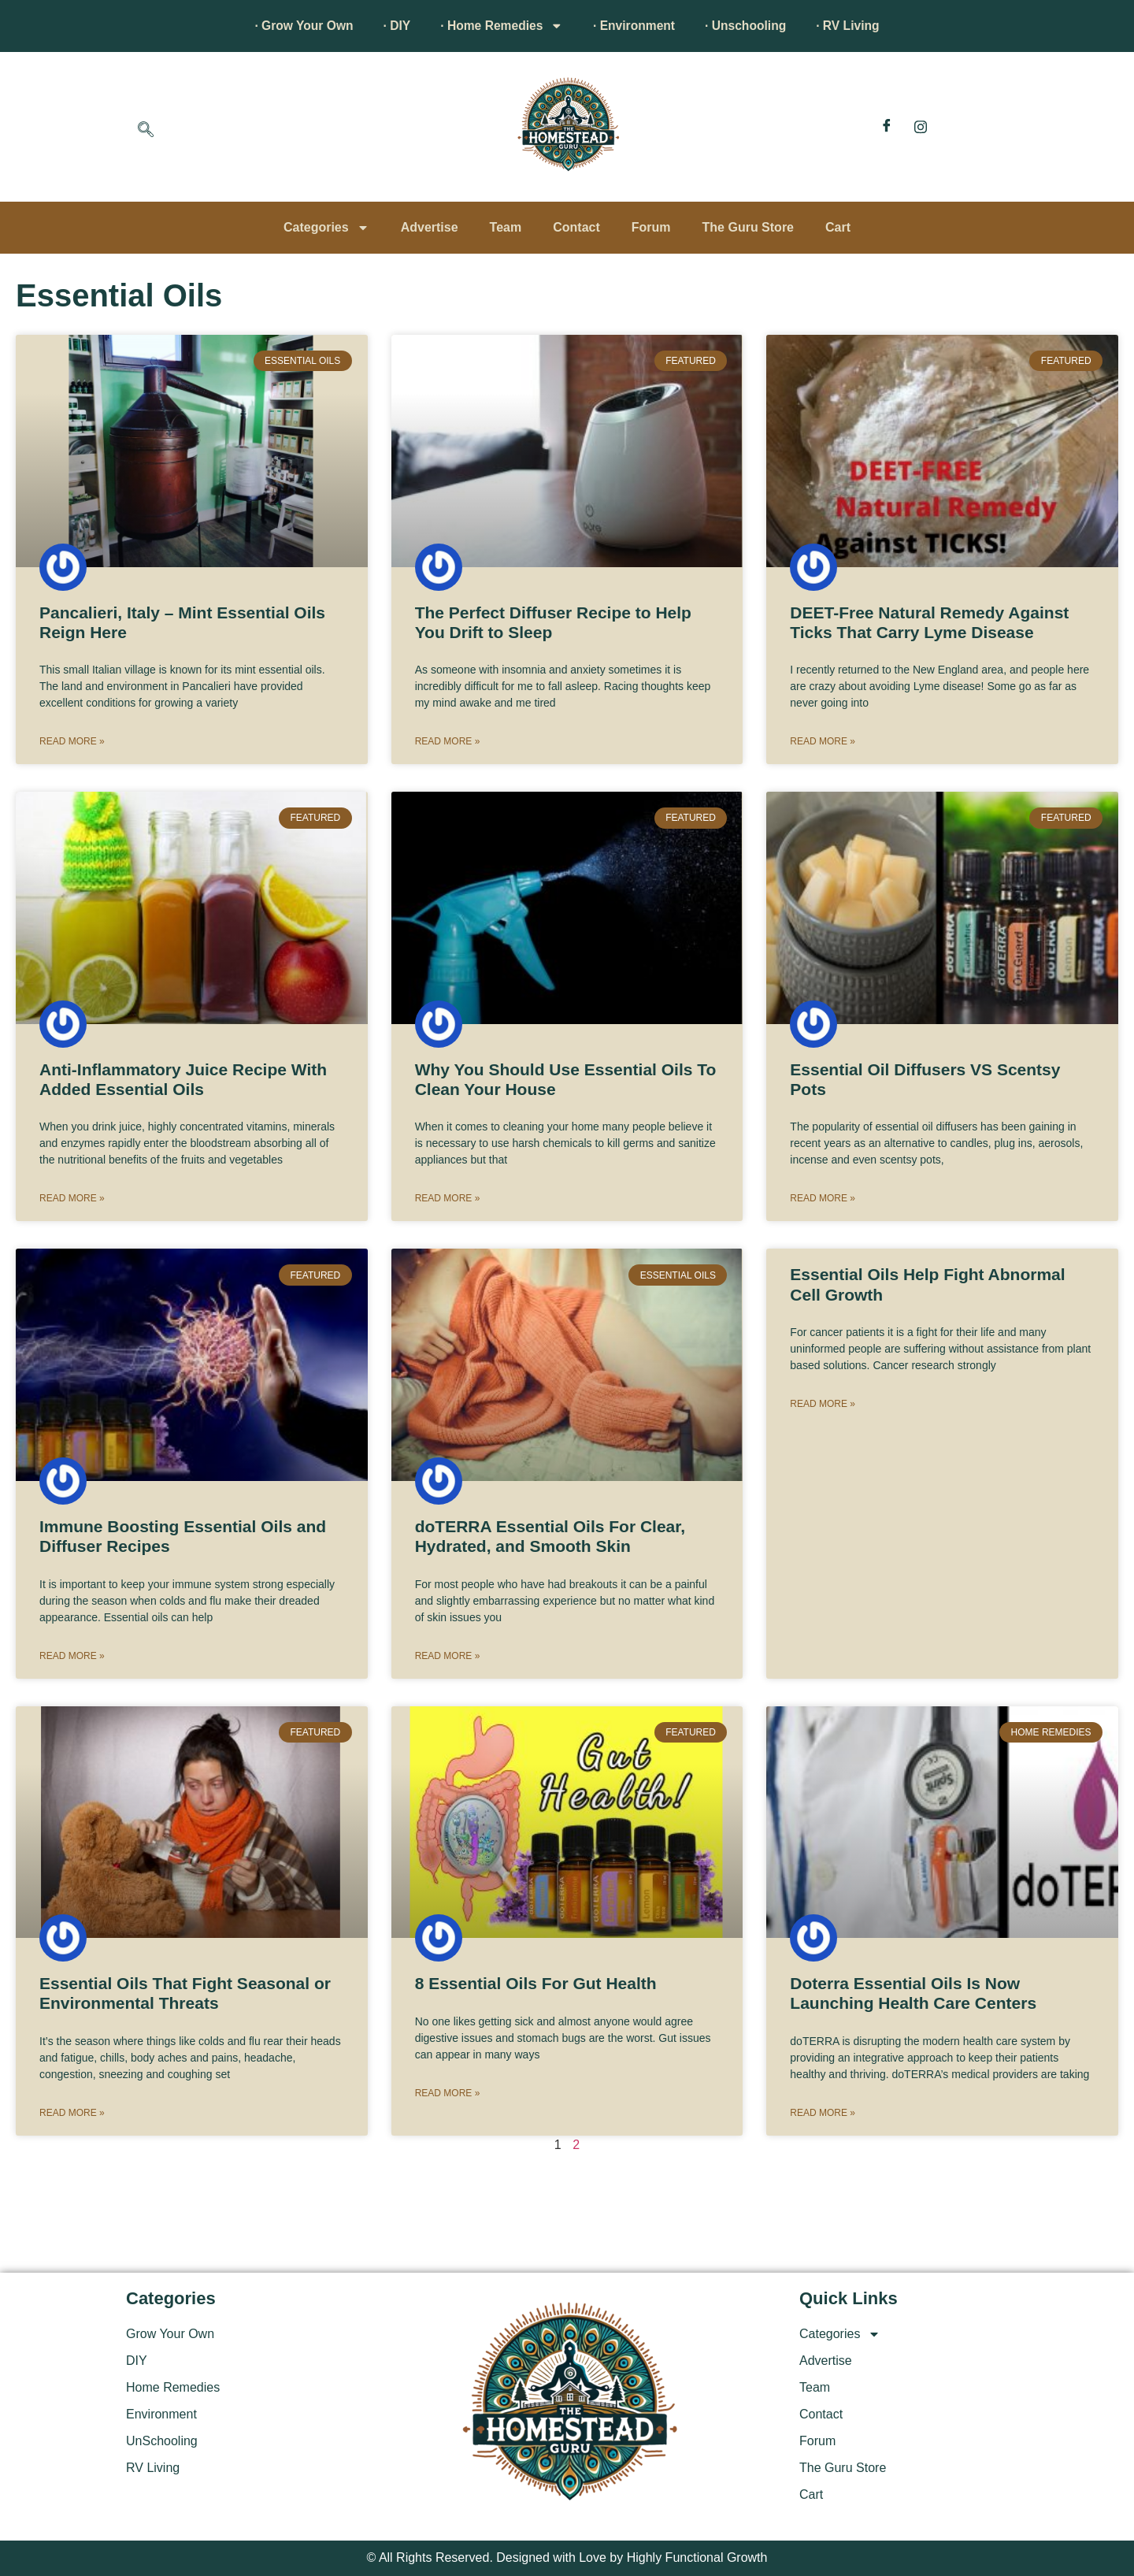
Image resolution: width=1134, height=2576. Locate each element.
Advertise (429, 227)
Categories (326, 227)
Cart (837, 227)
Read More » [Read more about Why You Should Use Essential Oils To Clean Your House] (447, 1198)
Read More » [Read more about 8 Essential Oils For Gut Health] (447, 2093)
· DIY (391, 25)
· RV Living (857, 25)
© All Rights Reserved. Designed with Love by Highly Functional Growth (567, 2557)
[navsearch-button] (145, 131)
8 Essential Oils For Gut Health (536, 1983)
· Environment (636, 25)
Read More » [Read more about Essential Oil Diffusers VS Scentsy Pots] (822, 1198)
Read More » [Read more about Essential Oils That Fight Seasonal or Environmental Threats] (72, 2112)
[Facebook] (887, 127)
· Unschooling (751, 25)
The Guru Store (748, 227)
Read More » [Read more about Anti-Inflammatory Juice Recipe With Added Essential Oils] (72, 1198)
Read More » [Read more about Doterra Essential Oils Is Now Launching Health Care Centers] (822, 2112)
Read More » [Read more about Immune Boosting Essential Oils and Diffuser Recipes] (72, 1655)
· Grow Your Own (295, 25)
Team (506, 227)
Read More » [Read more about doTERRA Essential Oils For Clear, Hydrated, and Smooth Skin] (447, 1655)
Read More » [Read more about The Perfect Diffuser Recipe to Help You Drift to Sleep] (447, 741)
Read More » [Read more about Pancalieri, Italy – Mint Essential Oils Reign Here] (72, 741)
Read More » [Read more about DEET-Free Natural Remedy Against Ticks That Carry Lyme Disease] (822, 741)
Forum (651, 227)
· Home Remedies (499, 26)
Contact (576, 227)
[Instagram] (920, 127)
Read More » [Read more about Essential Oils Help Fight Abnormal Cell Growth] (822, 1403)
